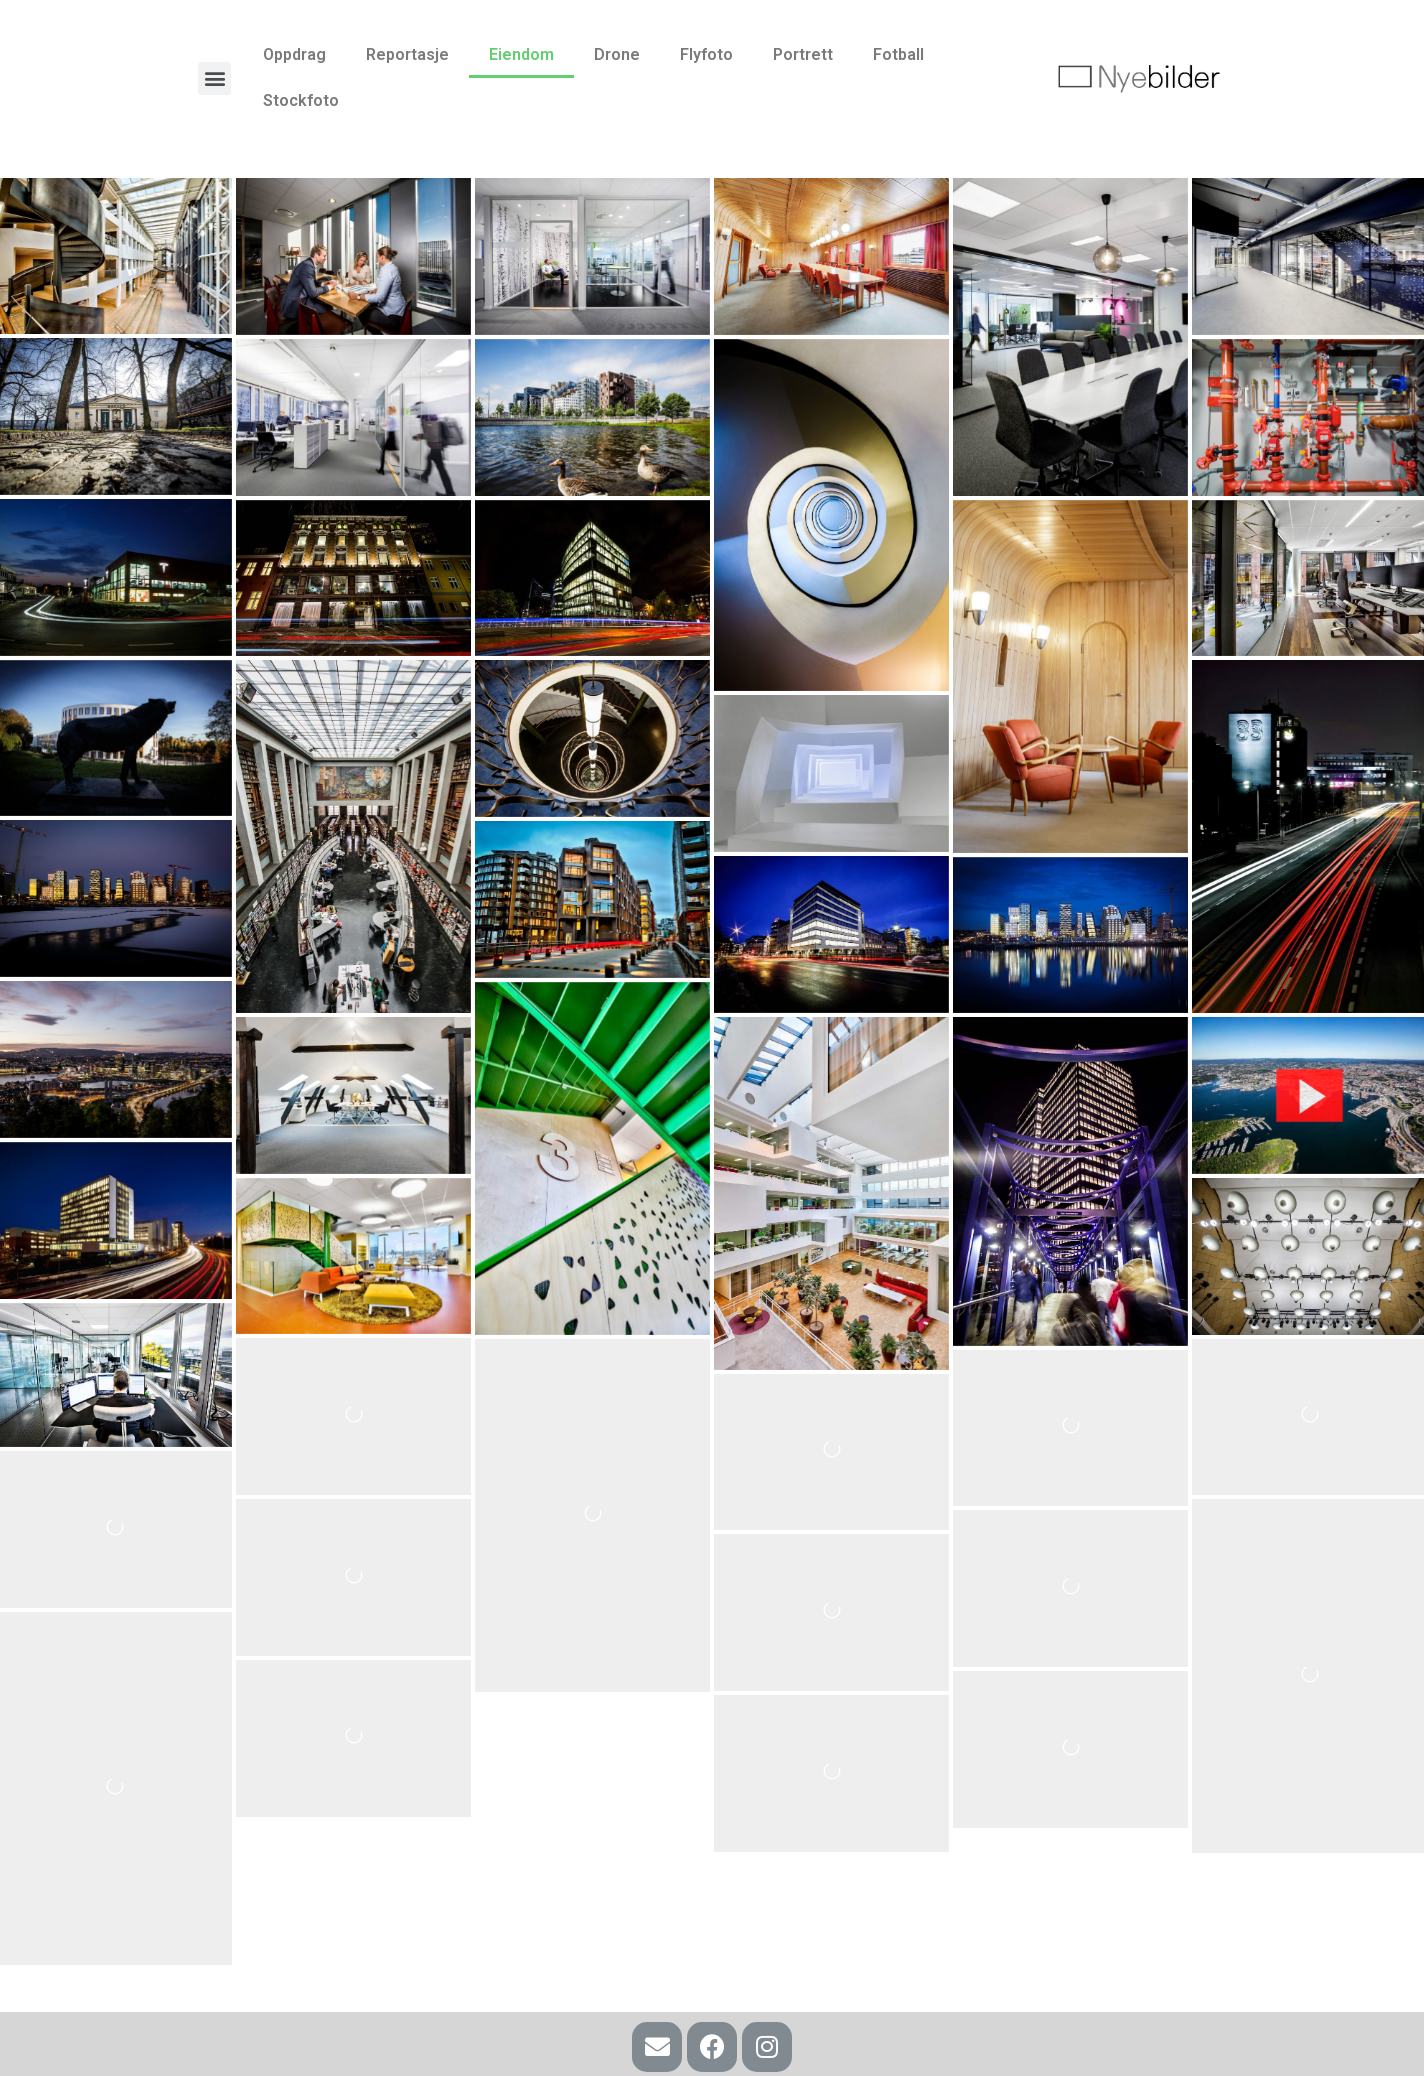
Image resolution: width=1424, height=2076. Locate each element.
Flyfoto (706, 54)
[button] (214, 78)
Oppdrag (294, 54)
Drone (617, 54)
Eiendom (521, 54)
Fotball (898, 54)
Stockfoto (301, 100)
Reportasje (407, 54)
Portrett (803, 54)
